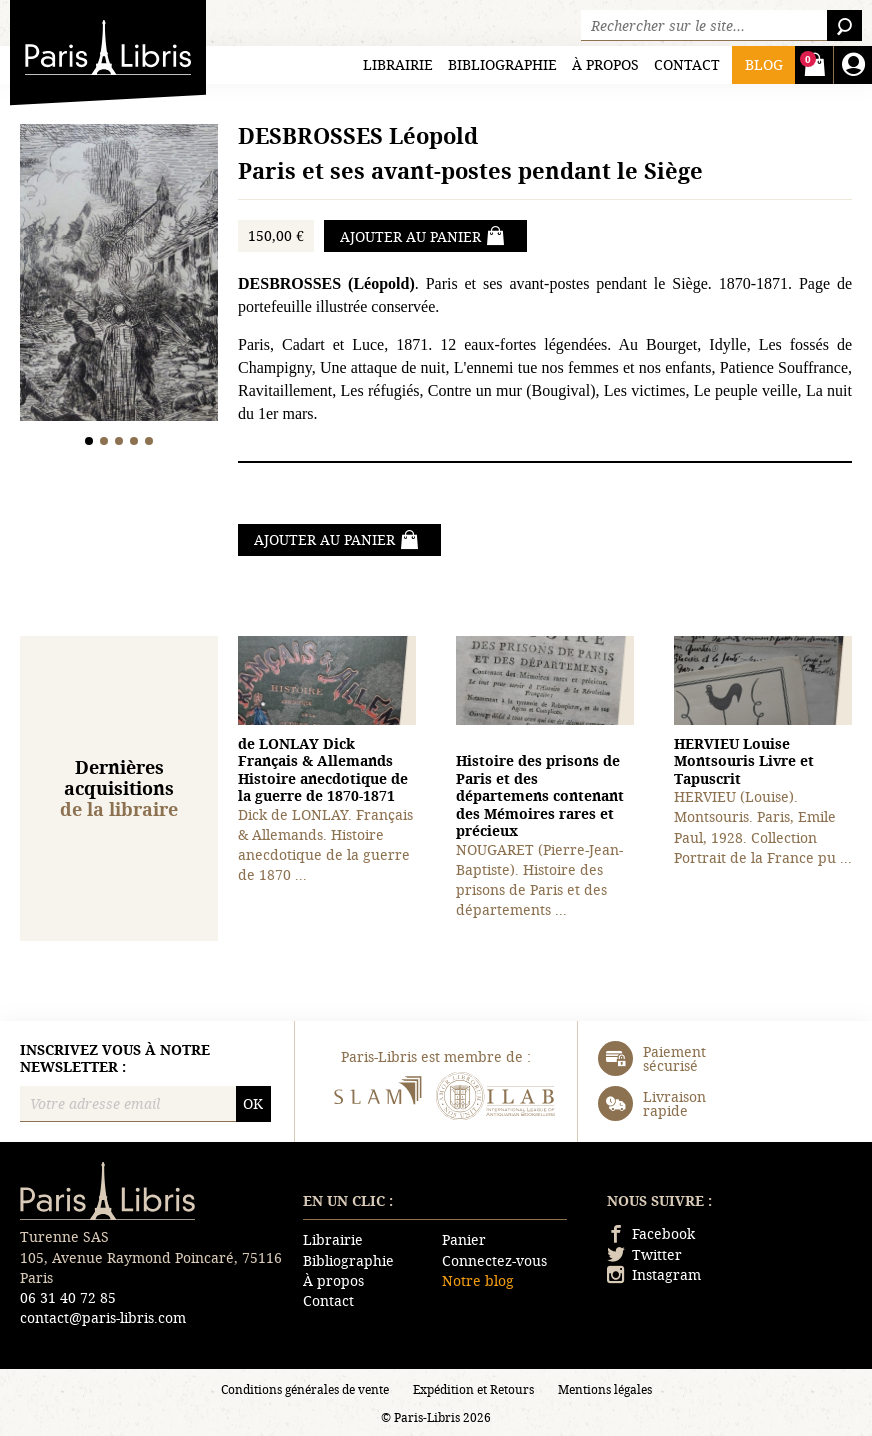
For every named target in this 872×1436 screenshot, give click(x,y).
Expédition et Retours (473, 1389)
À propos (605, 64)
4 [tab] (134, 441)
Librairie (398, 64)
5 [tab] (149, 441)
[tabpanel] (119, 275)
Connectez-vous (494, 1260)
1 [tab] (89, 441)
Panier (464, 1239)
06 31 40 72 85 (68, 1297)
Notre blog (478, 1280)
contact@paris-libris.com (103, 1317)
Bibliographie (502, 64)
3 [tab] (119, 441)
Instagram (654, 1274)
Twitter (644, 1254)
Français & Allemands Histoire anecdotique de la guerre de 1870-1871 (323, 770)
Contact (687, 64)
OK (253, 1103)
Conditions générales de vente (305, 1389)
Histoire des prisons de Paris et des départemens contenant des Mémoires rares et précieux (540, 795)
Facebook (651, 1233)
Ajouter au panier (423, 236)
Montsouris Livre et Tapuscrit (744, 761)
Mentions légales (605, 1389)
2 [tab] (104, 441)
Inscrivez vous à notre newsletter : (115, 1058)
